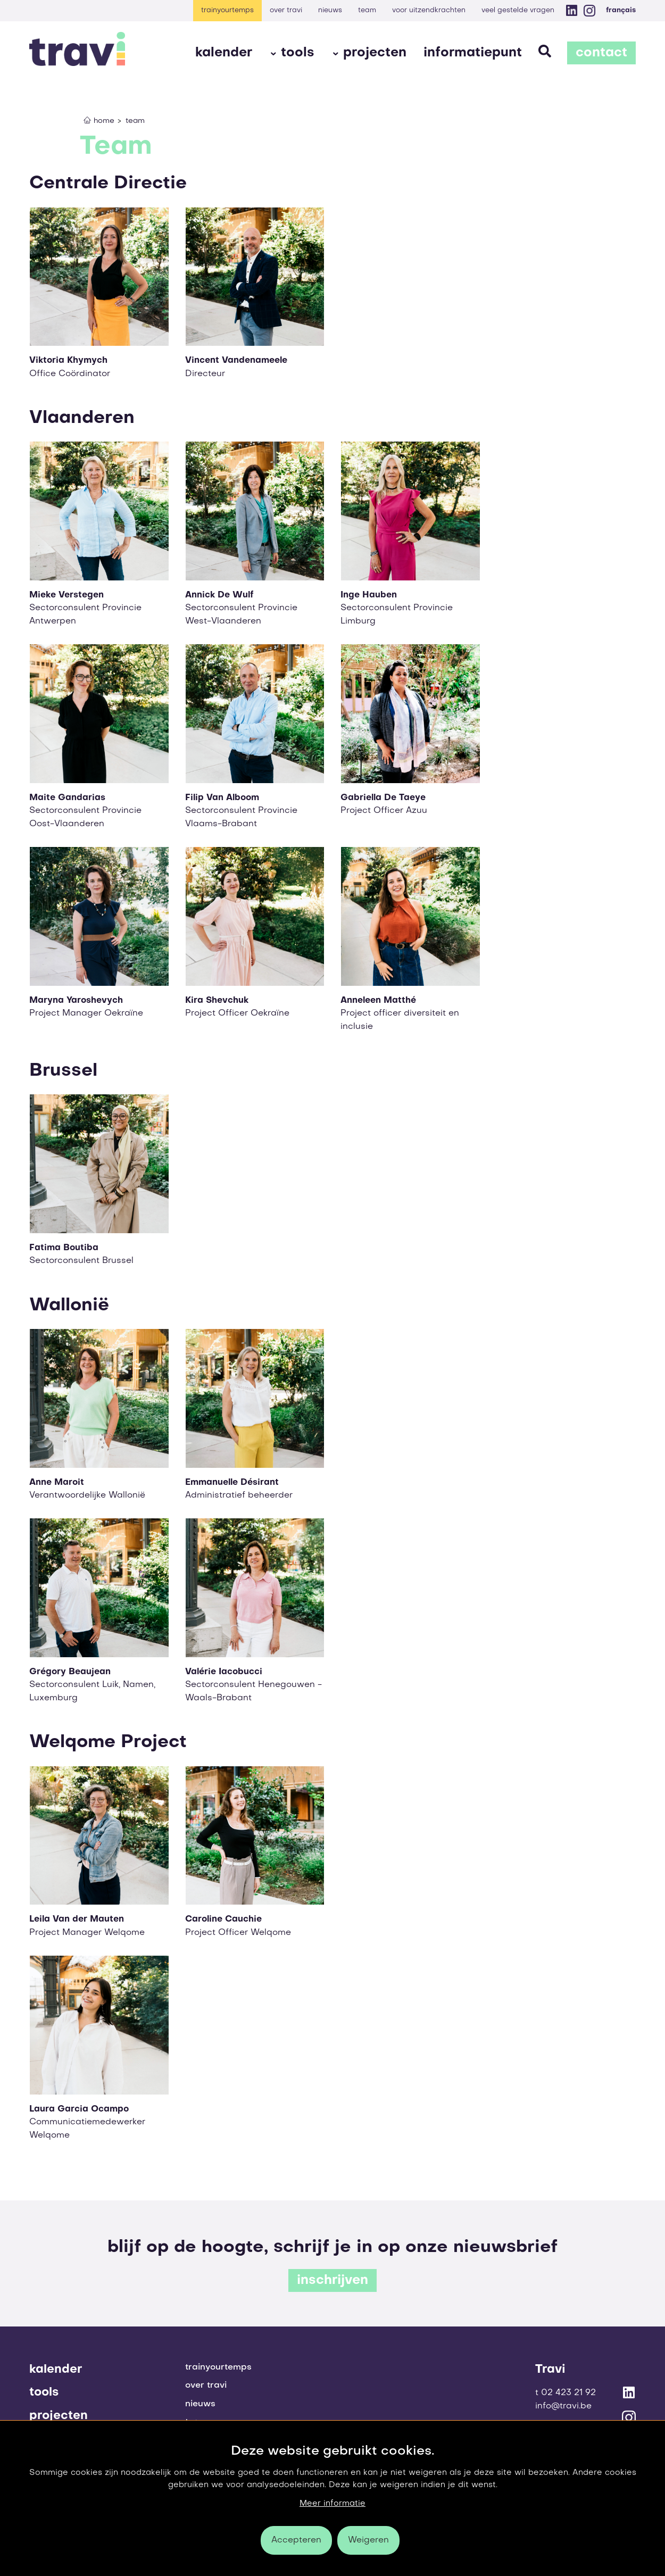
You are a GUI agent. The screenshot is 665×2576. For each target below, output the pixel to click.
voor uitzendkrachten (429, 10)
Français (621, 10)
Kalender (223, 53)
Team (367, 10)
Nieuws (330, 10)
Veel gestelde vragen (517, 10)
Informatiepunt (472, 53)
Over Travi (286, 10)
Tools (297, 53)
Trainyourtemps (227, 10)
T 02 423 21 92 (565, 2393)
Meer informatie (332, 2503)
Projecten (374, 53)
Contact (601, 53)
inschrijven (332, 2280)
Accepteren (296, 2540)
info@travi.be (563, 2406)
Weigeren (368, 2540)
